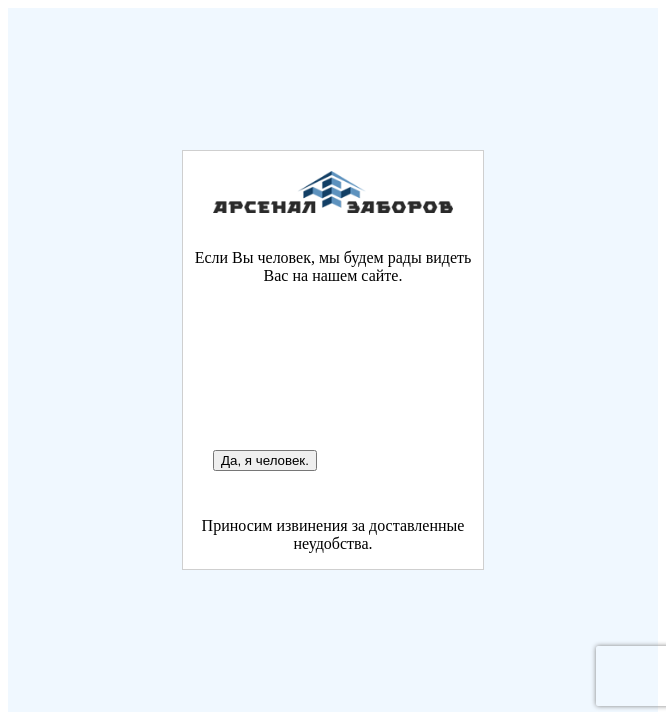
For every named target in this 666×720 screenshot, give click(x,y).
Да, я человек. (265, 460)
